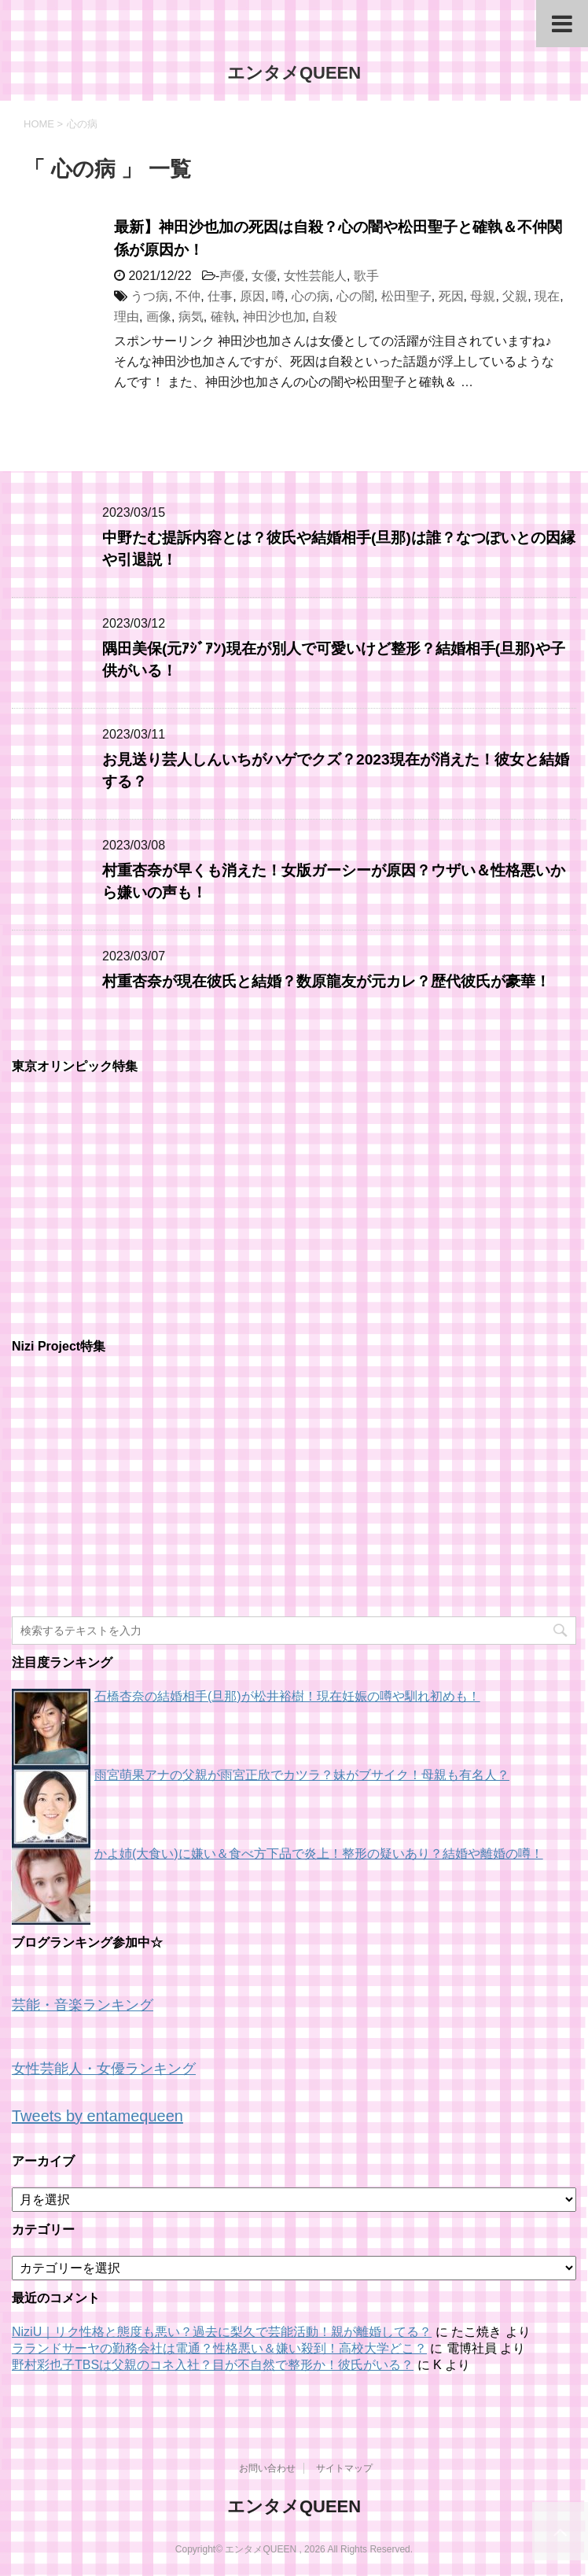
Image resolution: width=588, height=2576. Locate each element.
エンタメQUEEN (294, 73)
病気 (191, 316)
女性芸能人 (315, 275)
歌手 (366, 275)
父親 (514, 296)
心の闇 (355, 296)
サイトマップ (344, 2468)
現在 (547, 296)
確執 (223, 316)
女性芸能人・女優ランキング (104, 2069)
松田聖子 (406, 296)
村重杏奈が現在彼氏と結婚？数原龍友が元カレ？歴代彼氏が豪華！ (326, 981)
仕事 (220, 296)
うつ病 (149, 296)
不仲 (187, 296)
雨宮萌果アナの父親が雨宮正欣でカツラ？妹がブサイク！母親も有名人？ (301, 1775)
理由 (126, 316)
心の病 (310, 296)
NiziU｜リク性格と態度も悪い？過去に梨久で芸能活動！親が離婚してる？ (222, 2331)
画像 (158, 316)
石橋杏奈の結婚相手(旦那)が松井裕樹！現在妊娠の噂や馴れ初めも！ (287, 1696)
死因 (451, 296)
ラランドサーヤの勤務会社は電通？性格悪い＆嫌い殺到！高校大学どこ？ (219, 2348)
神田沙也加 (274, 316)
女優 (264, 275)
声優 (231, 275)
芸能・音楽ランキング (82, 2005)
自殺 (324, 316)
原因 (252, 296)
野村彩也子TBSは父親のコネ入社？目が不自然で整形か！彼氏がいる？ (212, 2364)
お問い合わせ (267, 2468)
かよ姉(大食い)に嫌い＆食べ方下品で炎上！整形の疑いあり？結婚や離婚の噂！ (318, 1853)
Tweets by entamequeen (97, 2116)
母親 (482, 296)
